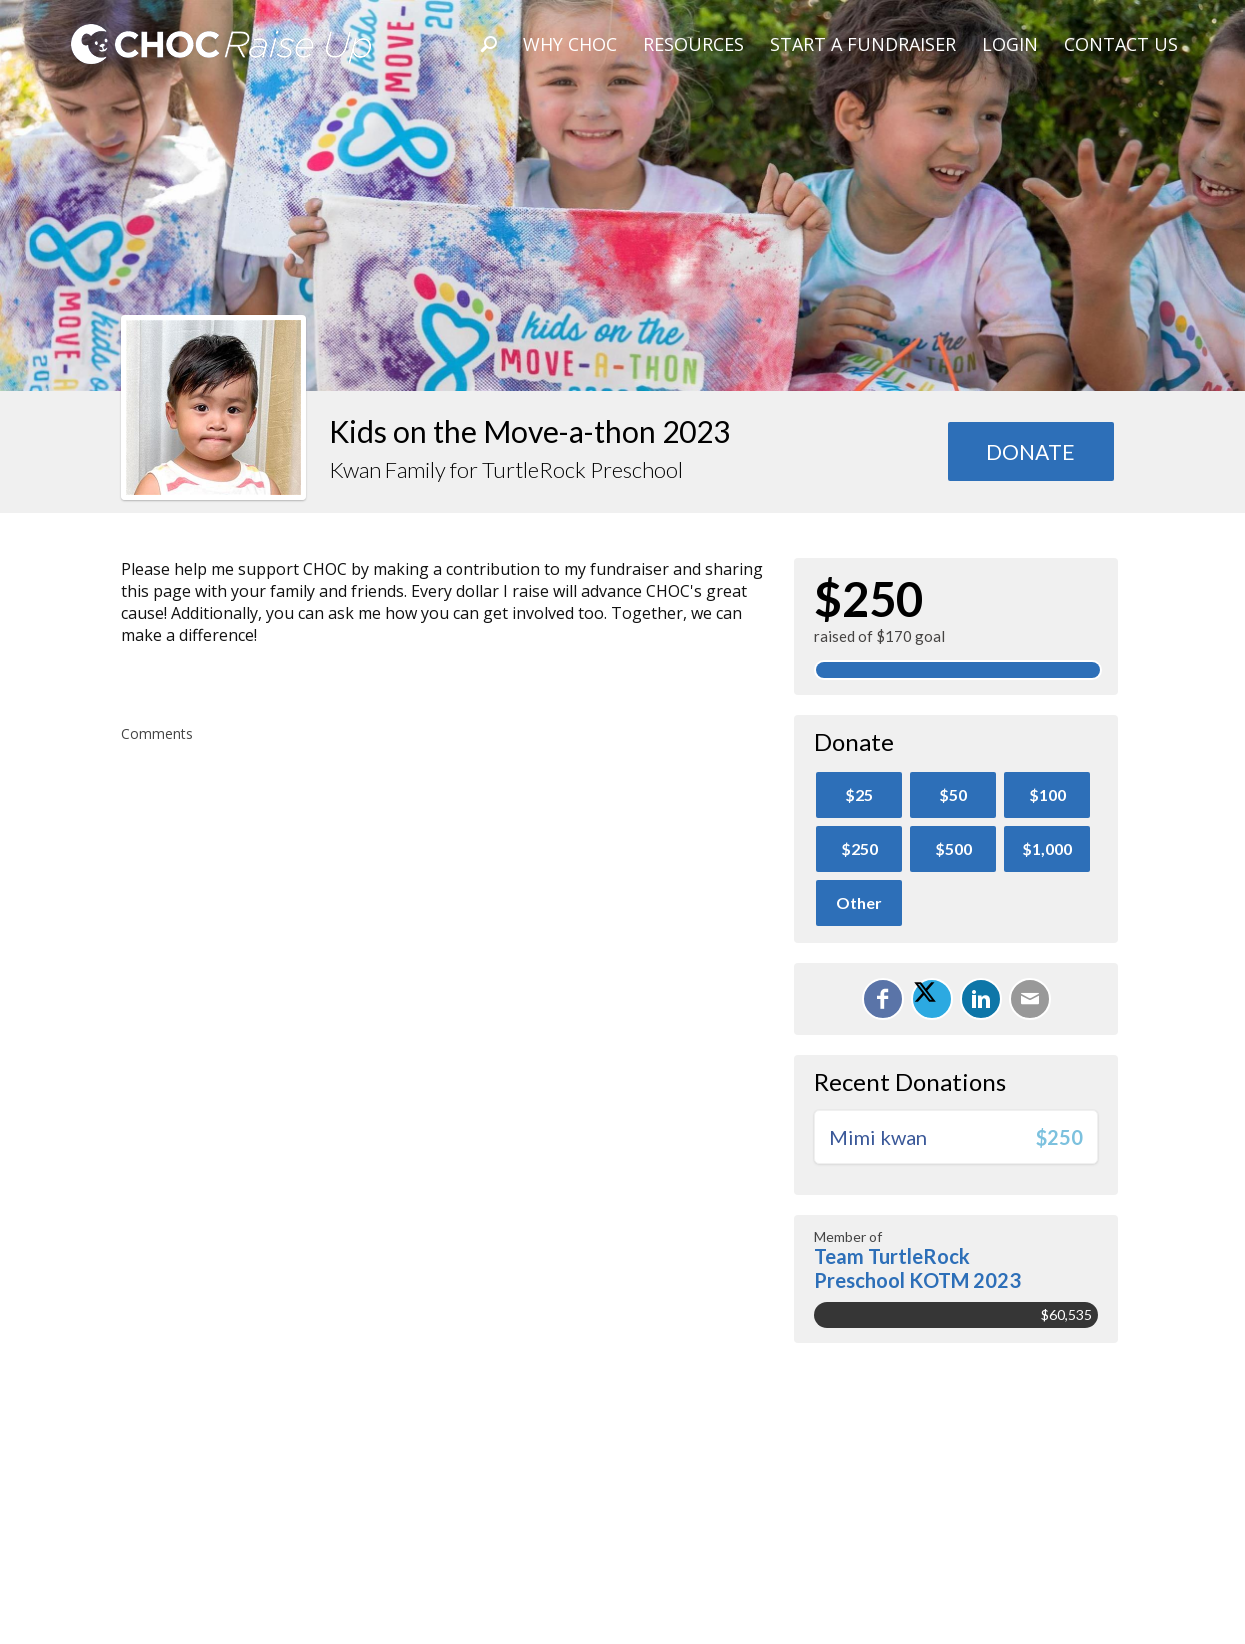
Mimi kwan (878, 1137)
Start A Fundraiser (863, 44)
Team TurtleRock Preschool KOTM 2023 (917, 1268)
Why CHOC (570, 44)
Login (1010, 44)
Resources (693, 44)
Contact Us (1121, 44)
